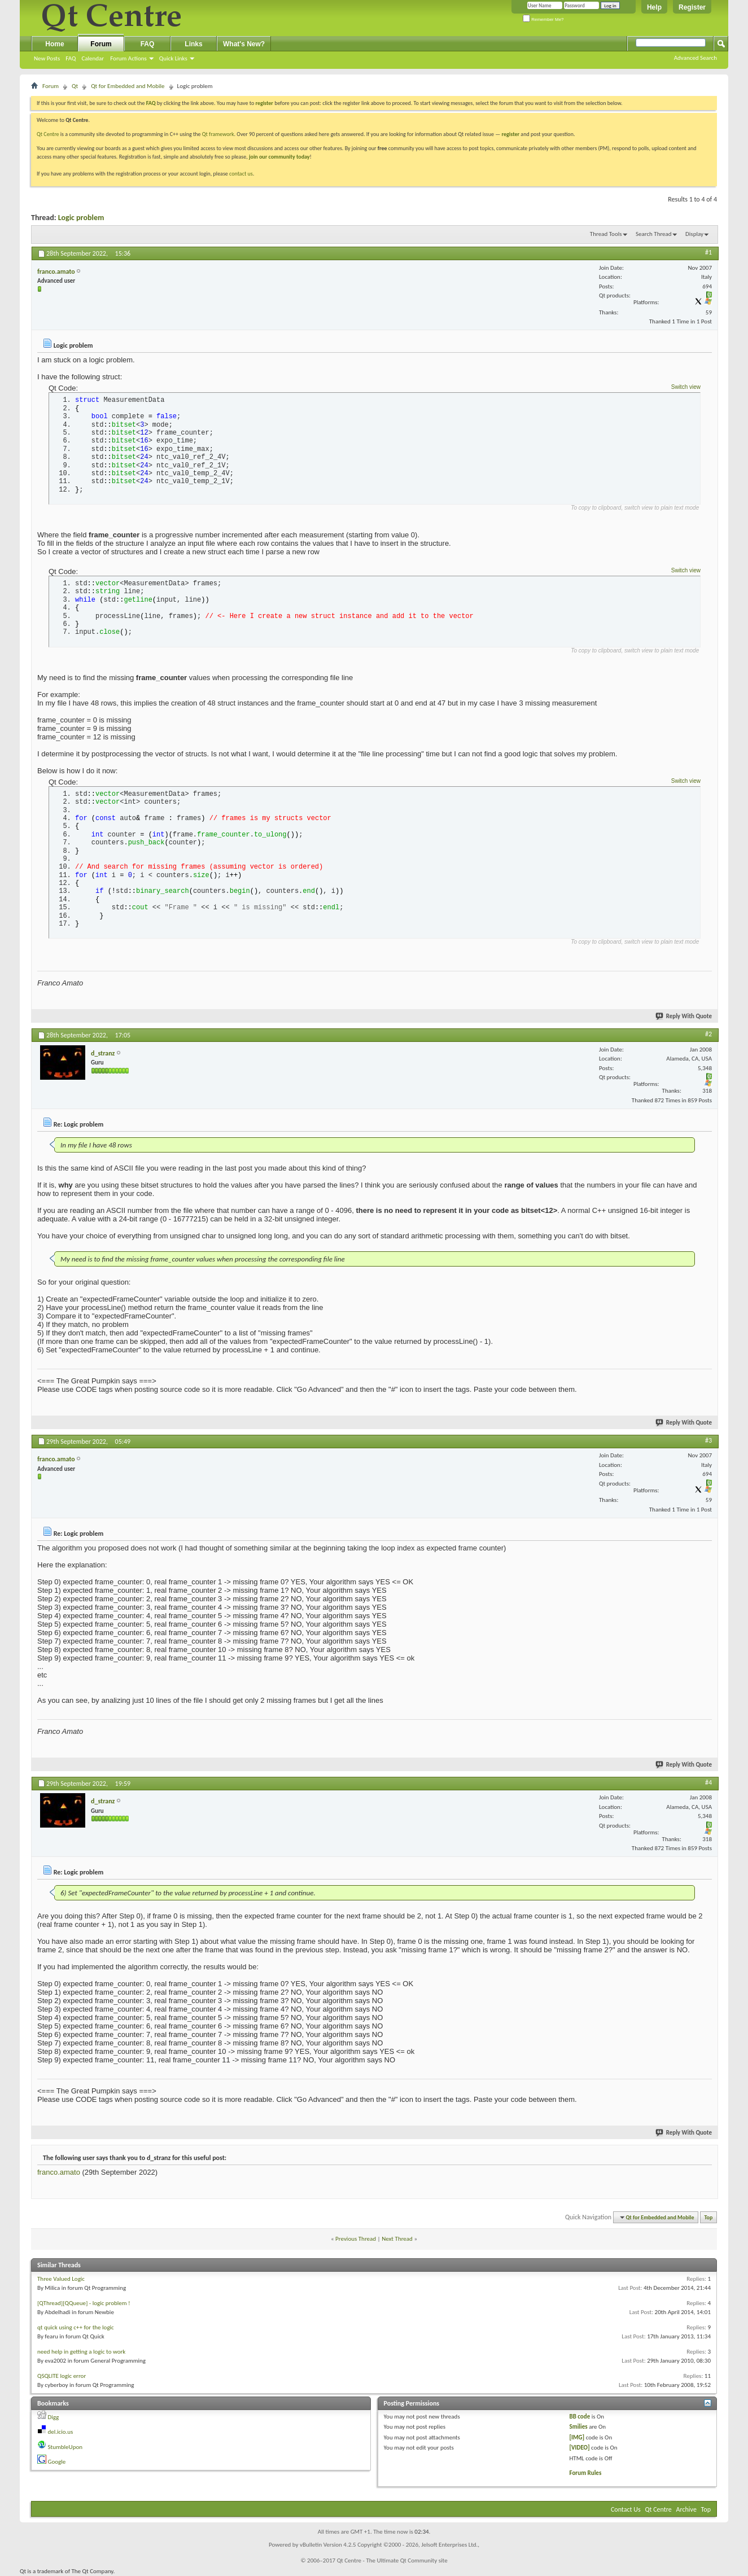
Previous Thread (355, 2238)
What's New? (244, 44)
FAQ (70, 58)
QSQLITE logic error (61, 2376)
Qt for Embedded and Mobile (127, 86)
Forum (100, 44)
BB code (579, 2416)
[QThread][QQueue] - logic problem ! (83, 2303)
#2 (708, 1034)
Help (654, 7)
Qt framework (218, 134)
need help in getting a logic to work (81, 2351)
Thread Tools (606, 234)
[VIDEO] (579, 2447)
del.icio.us (60, 2431)
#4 (708, 1782)
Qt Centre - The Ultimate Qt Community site (392, 2560)
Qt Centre (48, 134)
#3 (708, 1440)
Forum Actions (128, 58)
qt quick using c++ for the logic (75, 2327)
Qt (75, 86)
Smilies (578, 2426)
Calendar (92, 58)
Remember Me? (543, 19)
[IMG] (576, 2437)
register (510, 134)
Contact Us (626, 2509)
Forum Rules (585, 2473)
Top (709, 2217)
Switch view (686, 387)
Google (57, 2461)
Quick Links (173, 58)
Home (54, 44)
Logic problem (81, 217)
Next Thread (397, 2238)
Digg (53, 2417)
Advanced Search (695, 58)
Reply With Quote (684, 1016)
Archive (686, 2509)
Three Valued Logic (61, 2279)
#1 (708, 252)
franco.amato (58, 2172)
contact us (241, 173)
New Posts (47, 58)
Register (692, 7)
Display (694, 234)
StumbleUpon (65, 2447)
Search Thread (654, 234)
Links (193, 44)
